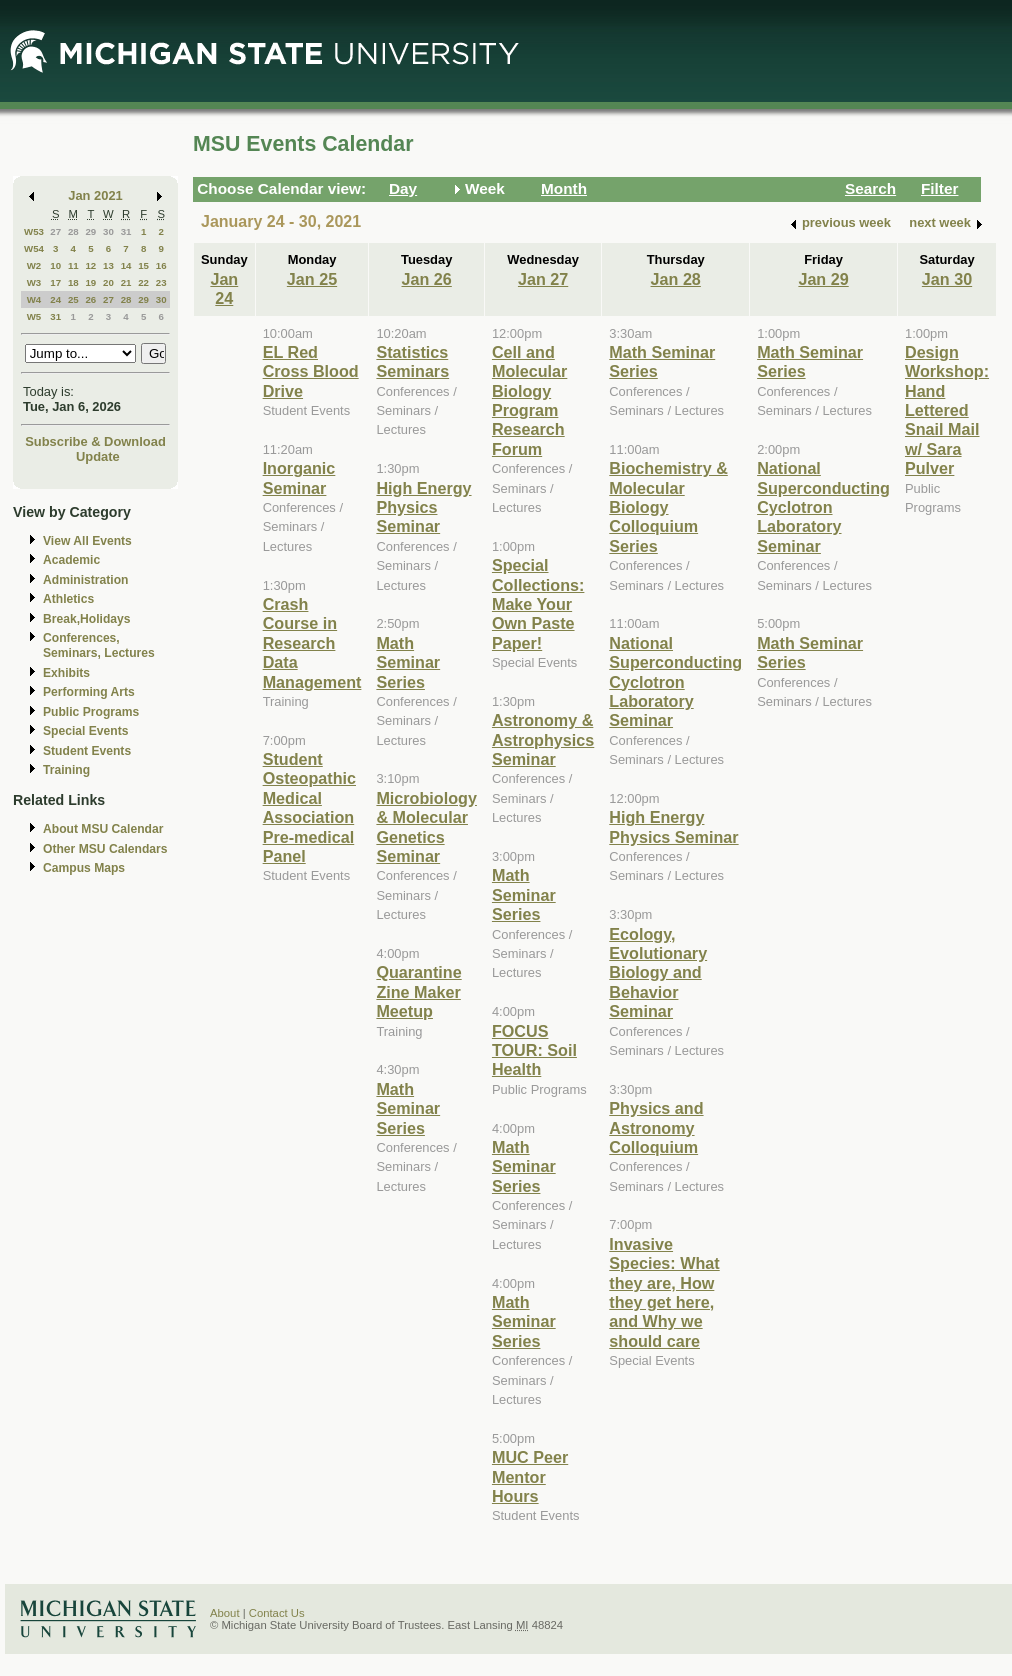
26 (90, 299)
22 (143, 282)
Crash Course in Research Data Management (312, 643)
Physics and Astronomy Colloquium (656, 1127)
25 (73, 299)
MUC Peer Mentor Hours (530, 1476)
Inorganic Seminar (299, 477)
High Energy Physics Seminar (423, 507)
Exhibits (66, 673)
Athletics (68, 599)
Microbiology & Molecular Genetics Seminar (426, 827)
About (225, 1613)
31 (126, 231)
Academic (71, 560)
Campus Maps (84, 868)
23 (161, 282)
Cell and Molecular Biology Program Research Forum (529, 400)
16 (161, 265)
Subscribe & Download (95, 441)
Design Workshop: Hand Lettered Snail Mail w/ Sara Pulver (947, 410)
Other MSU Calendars (105, 849)
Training (66, 770)
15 (143, 265)
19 (90, 282)
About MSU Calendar (103, 829)
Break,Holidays (87, 619)
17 (55, 282)
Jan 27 (543, 279)
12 (90, 265)
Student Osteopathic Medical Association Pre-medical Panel (309, 807)
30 (108, 231)
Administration (85, 580)
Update (98, 456)
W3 (34, 282)
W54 (34, 248)
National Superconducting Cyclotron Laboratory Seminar (675, 682)
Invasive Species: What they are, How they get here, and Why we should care (664, 1292)
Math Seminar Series (408, 662)
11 (73, 265)
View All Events (87, 541)
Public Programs (91, 712)
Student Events (87, 751)
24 (55, 299)
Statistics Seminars (412, 361)
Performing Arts (89, 692)
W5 (34, 316)
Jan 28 (676, 279)
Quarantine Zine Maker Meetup (418, 991)
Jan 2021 (95, 195)
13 (108, 265)
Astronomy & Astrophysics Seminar (543, 739)
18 (73, 282)
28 (73, 231)
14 (126, 265)
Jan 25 (312, 279)
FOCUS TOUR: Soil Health (534, 1050)
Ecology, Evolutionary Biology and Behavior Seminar (658, 973)
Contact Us (277, 1613)
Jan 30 (947, 279)
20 (108, 282)
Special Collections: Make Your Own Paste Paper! (538, 604)
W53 (34, 231)
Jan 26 (427, 279)
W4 (34, 299)
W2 (34, 265)
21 (126, 282)
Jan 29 (823, 279)
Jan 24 (224, 288)
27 (55, 231)
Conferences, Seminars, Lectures (99, 645)
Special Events (85, 731)
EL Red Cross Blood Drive (311, 371)
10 (55, 265)
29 (90, 231)
